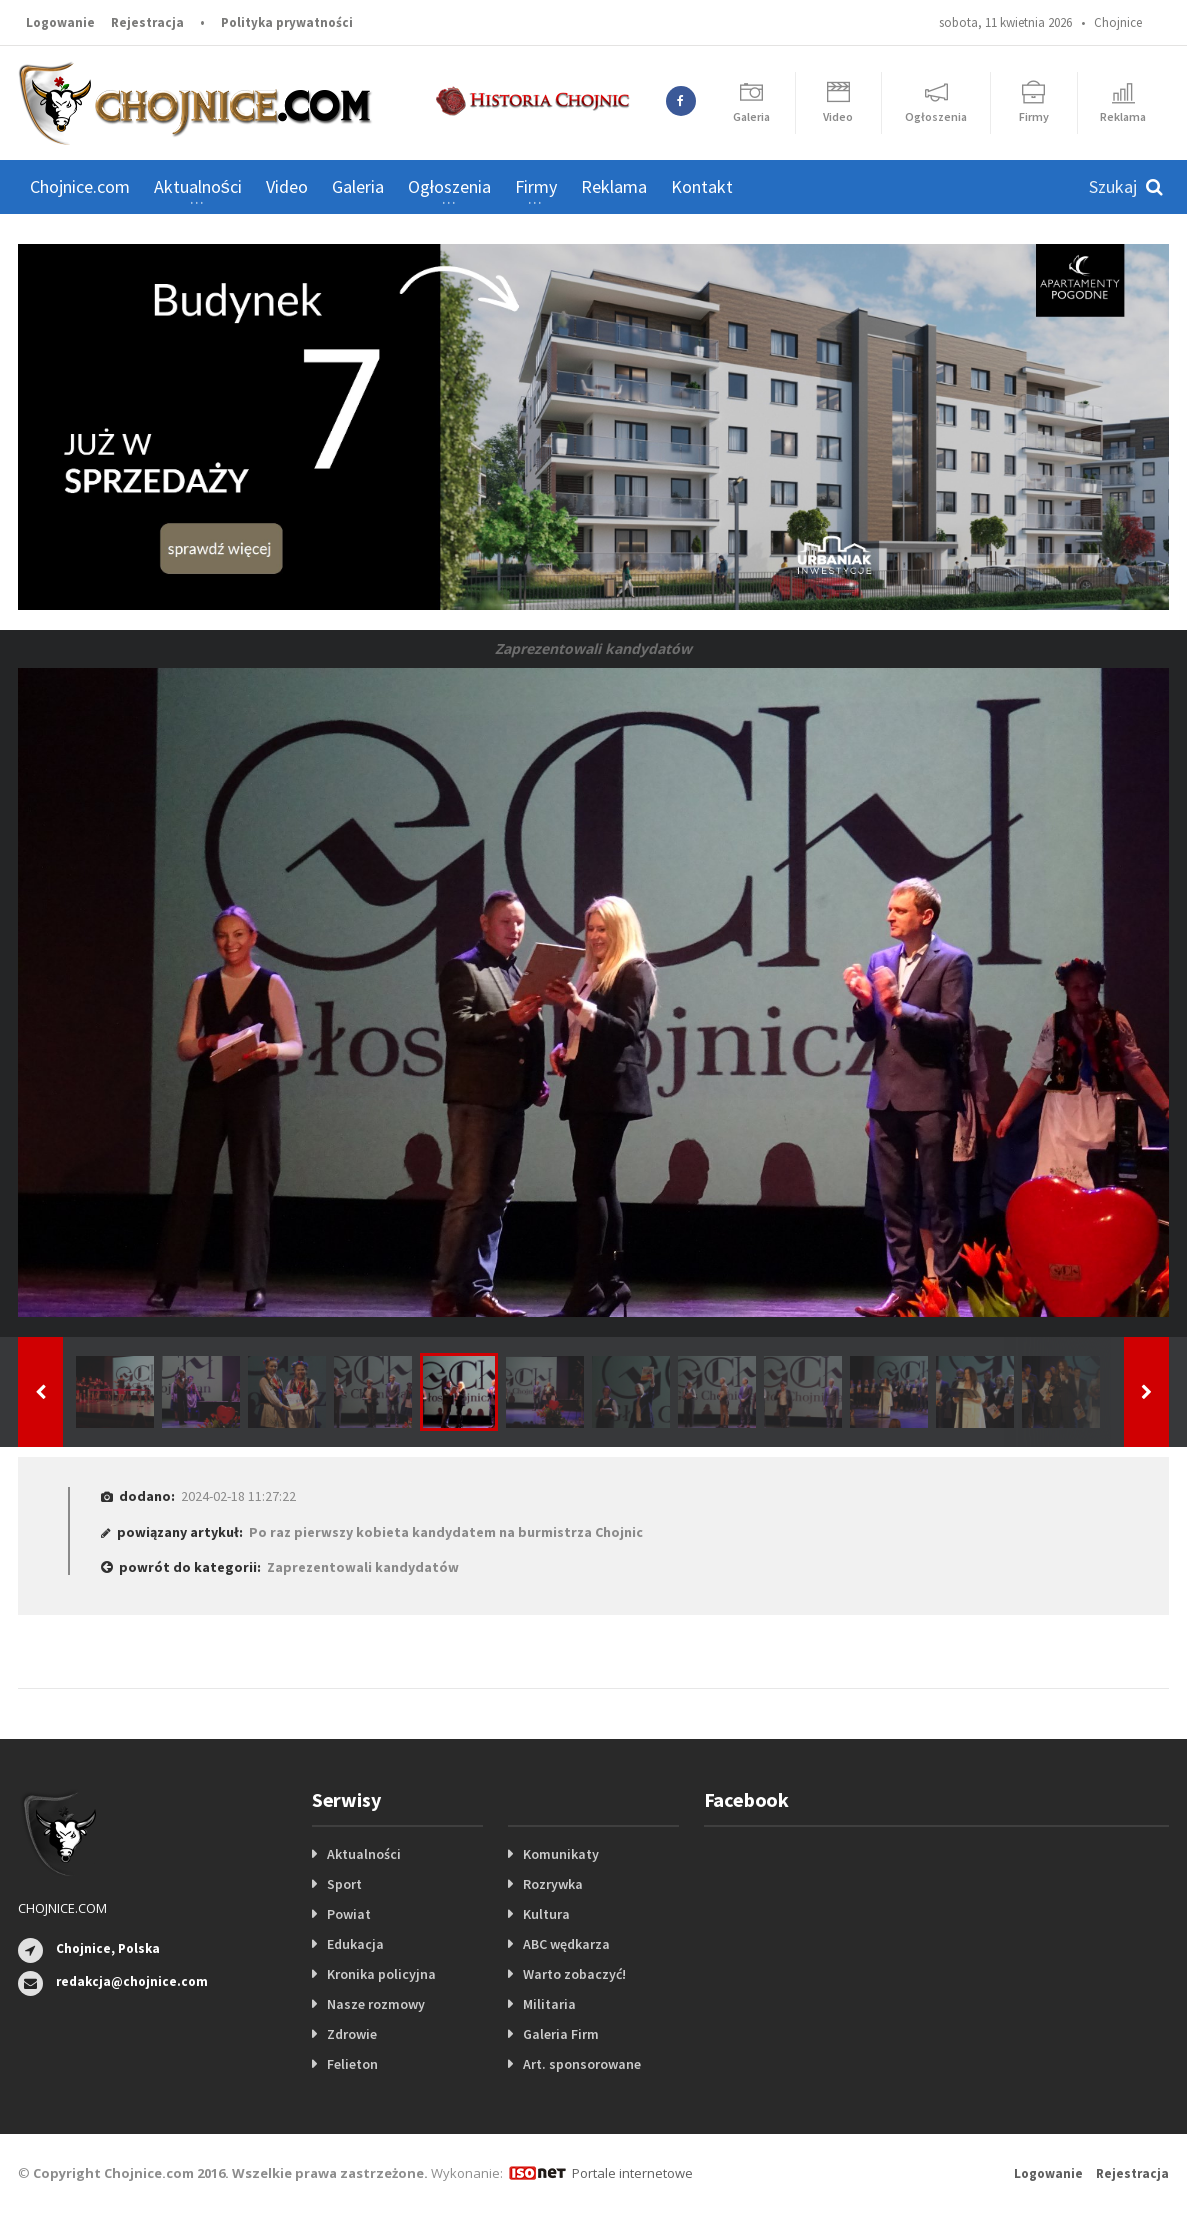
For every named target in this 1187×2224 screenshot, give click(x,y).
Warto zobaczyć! (574, 1974)
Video (287, 186)
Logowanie (60, 22)
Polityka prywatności (287, 22)
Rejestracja (147, 22)
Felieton (352, 2064)
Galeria (358, 186)
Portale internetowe (632, 2173)
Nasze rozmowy (376, 2004)
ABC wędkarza (566, 1944)
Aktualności (364, 1854)
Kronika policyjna (381, 1974)
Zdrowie (352, 2034)
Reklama (614, 186)
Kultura (546, 1914)
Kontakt (702, 186)
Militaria (549, 2004)
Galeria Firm (561, 2034)
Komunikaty (561, 1854)
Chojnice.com (80, 186)
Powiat (349, 1914)
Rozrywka (553, 1884)
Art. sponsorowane (582, 2064)
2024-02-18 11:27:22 (238, 1496)
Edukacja (355, 1944)
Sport (344, 1884)
